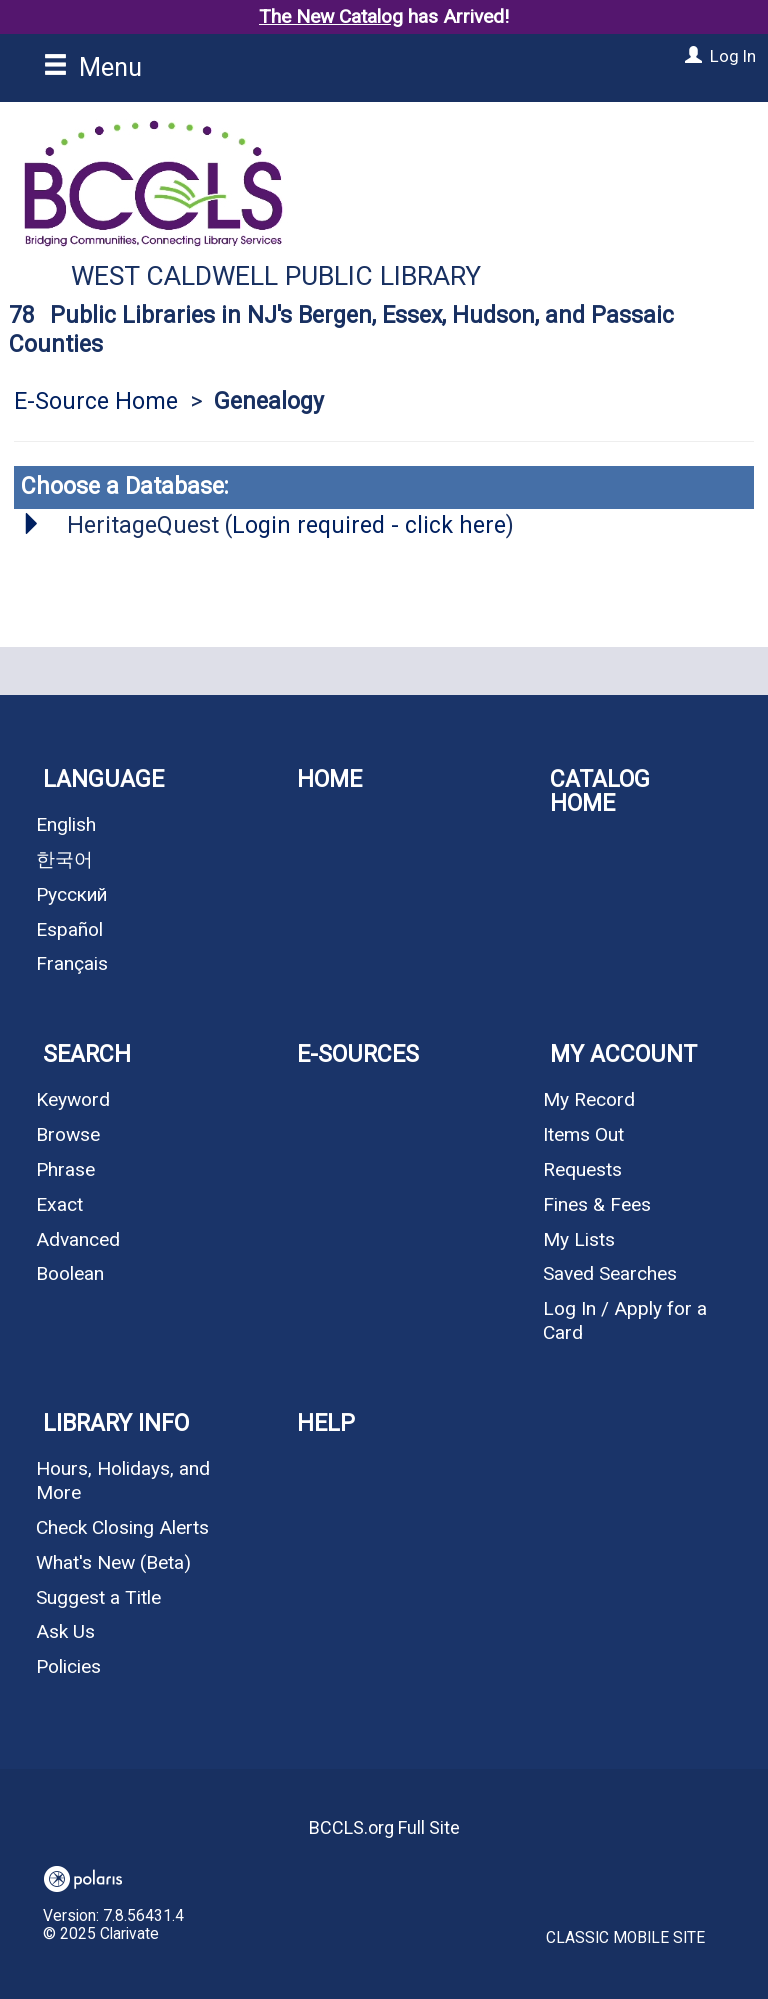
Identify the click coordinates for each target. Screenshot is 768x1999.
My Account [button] (623, 1054)
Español (69, 929)
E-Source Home (96, 401)
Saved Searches (610, 1273)
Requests (582, 1169)
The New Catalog (331, 16)
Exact (59, 1204)
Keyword (73, 1099)
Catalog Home (600, 791)
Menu (92, 67)
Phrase (65, 1169)
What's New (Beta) (113, 1562)
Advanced (78, 1239)
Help (326, 1423)
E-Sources (358, 1054)
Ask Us (65, 1631)
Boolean (70, 1273)
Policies (68, 1666)
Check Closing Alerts (122, 1527)
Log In (733, 56)
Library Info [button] (116, 1423)
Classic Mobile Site (625, 1938)
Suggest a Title (98, 1597)
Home (329, 779)
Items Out (583, 1134)
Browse (68, 1134)
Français (72, 963)
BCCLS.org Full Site (384, 1827)
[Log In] (691, 56)
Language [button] (103, 779)
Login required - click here (369, 525)
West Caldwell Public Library (276, 276)
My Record (589, 1099)
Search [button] (87, 1054)
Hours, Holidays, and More (123, 1480)
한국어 (64, 859)
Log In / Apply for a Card (625, 1320)
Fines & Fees (597, 1204)
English (66, 824)
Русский (71, 894)
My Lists (579, 1239)
